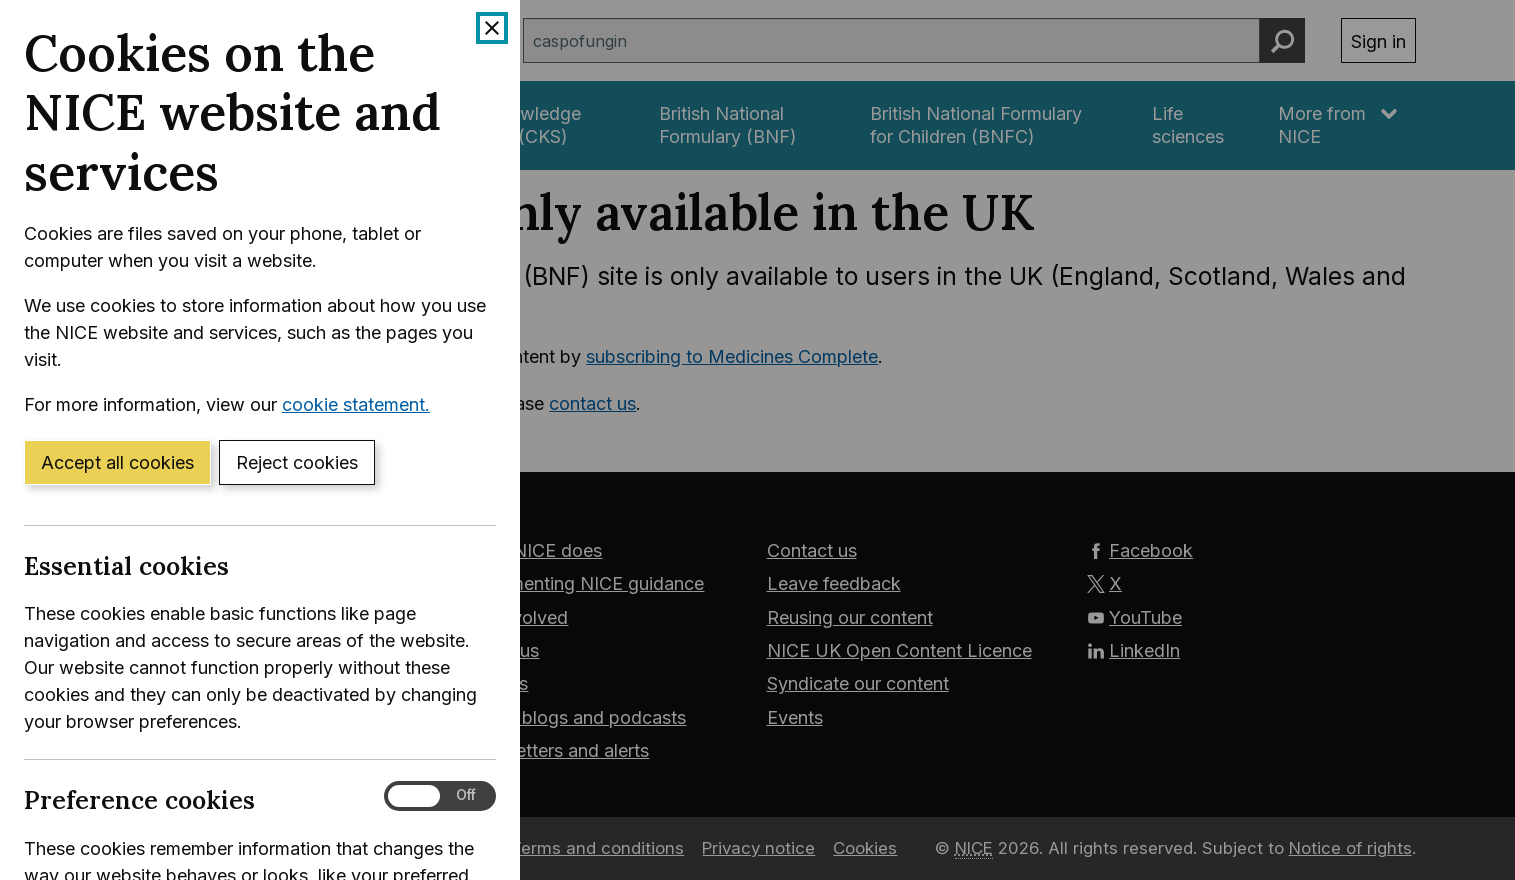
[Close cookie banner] (492, 28)
